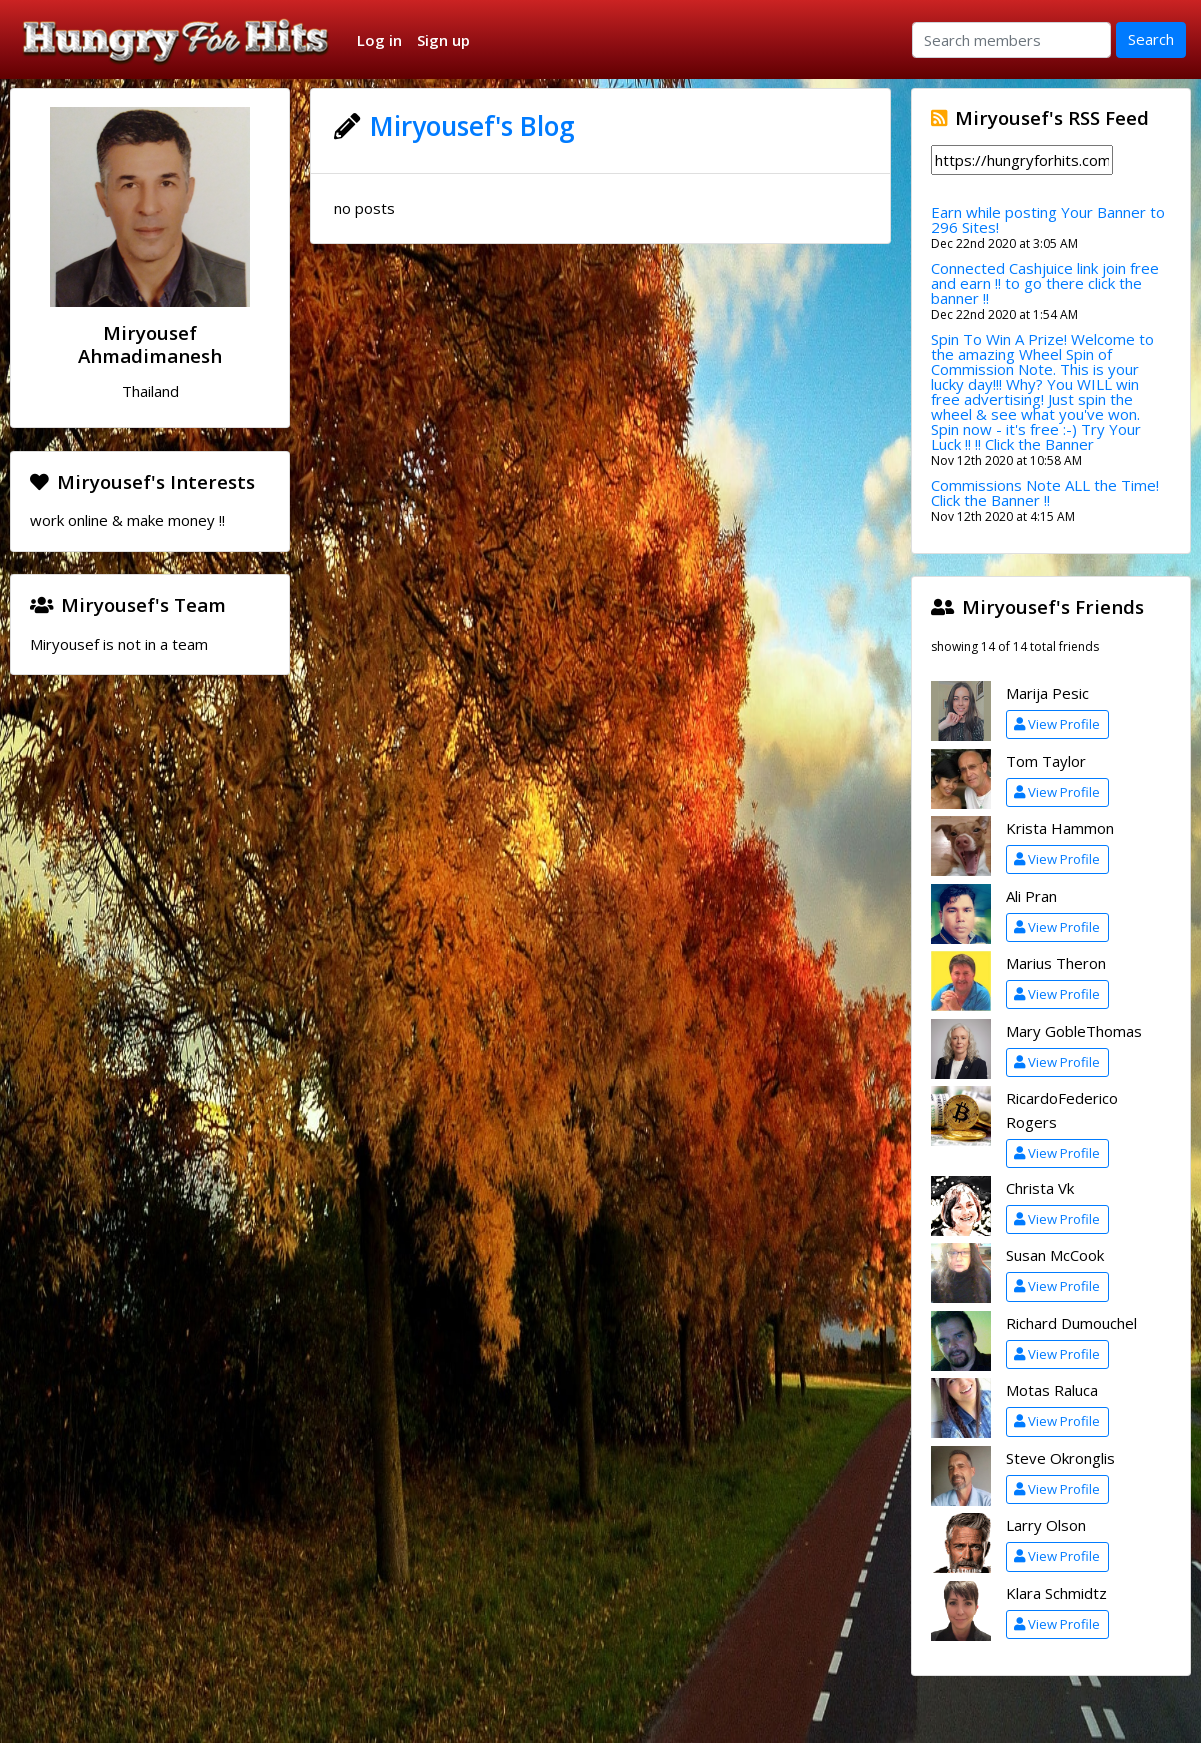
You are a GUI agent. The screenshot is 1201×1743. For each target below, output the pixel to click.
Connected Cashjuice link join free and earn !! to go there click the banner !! (1045, 283)
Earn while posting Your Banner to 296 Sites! (1048, 219)
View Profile (1057, 724)
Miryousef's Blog (472, 126)
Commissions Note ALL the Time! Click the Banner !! (1045, 492)
